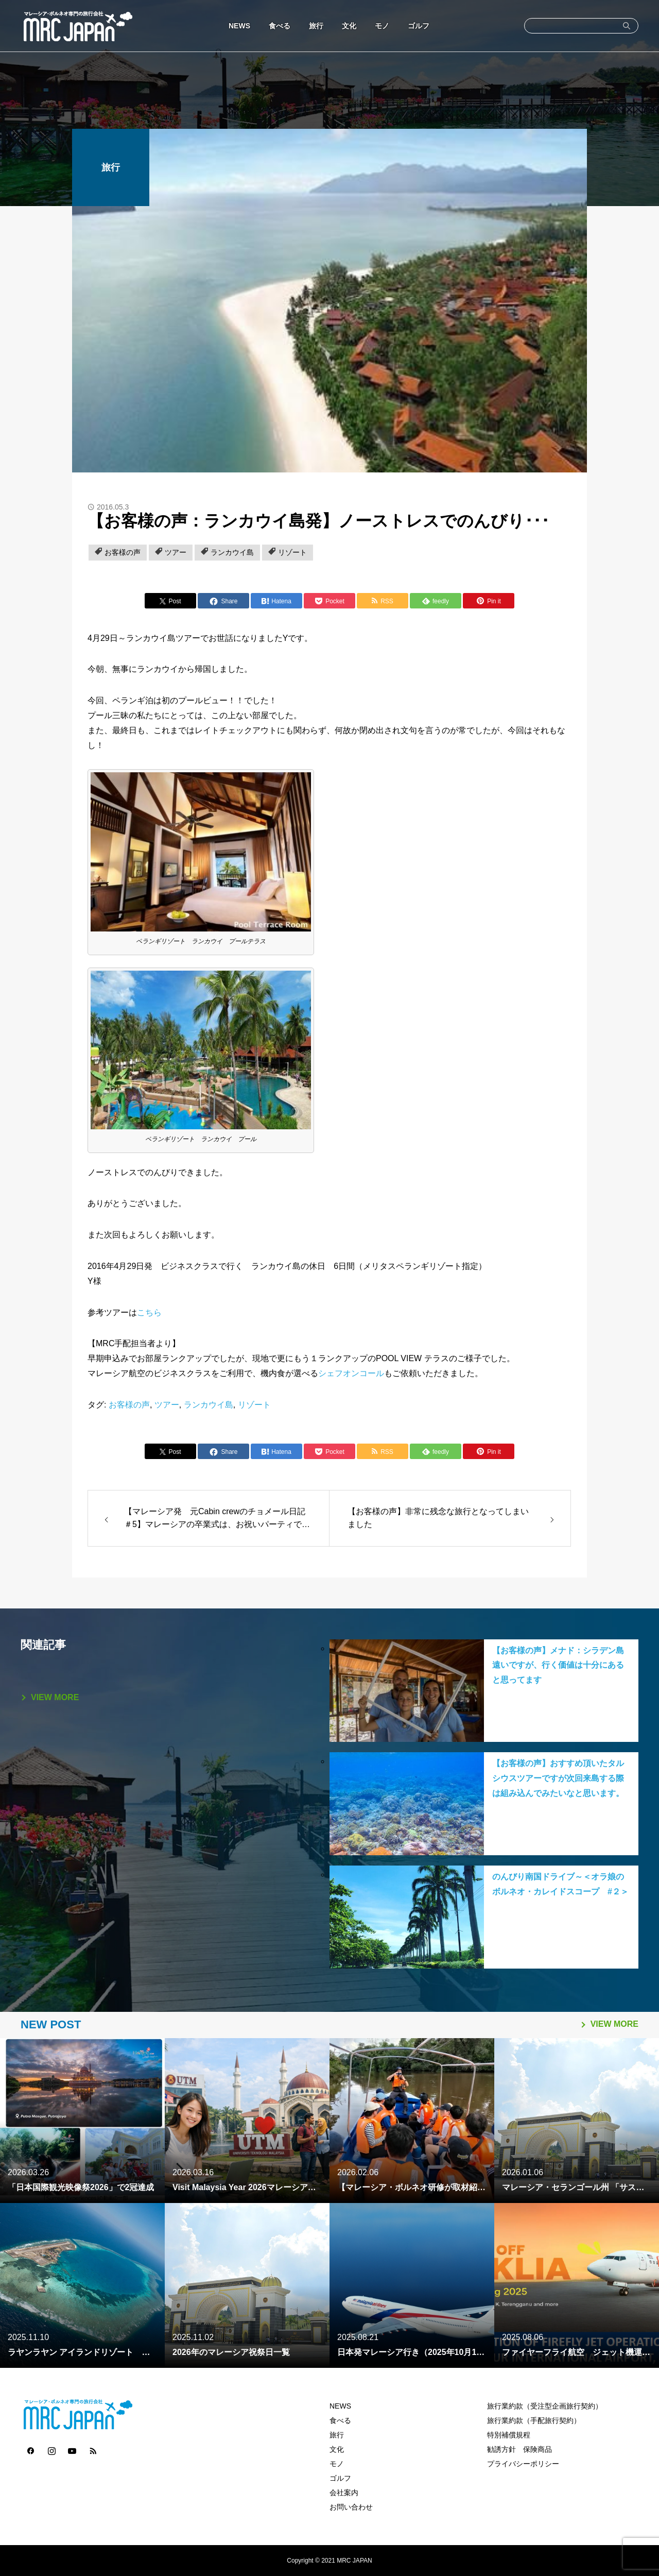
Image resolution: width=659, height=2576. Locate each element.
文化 (349, 26)
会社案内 (344, 2492)
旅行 (316, 26)
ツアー (175, 552)
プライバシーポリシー (523, 2464)
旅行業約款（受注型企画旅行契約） (544, 2406)
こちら (149, 1312)
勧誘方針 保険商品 (519, 2449)
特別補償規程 (508, 2435)
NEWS (239, 26)
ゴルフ (418, 26)
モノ (382, 26)
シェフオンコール (351, 1373)
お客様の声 (123, 552)
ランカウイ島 (232, 552)
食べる (279, 26)
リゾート (292, 552)
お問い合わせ (351, 2507)
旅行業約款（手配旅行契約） (534, 2420)
